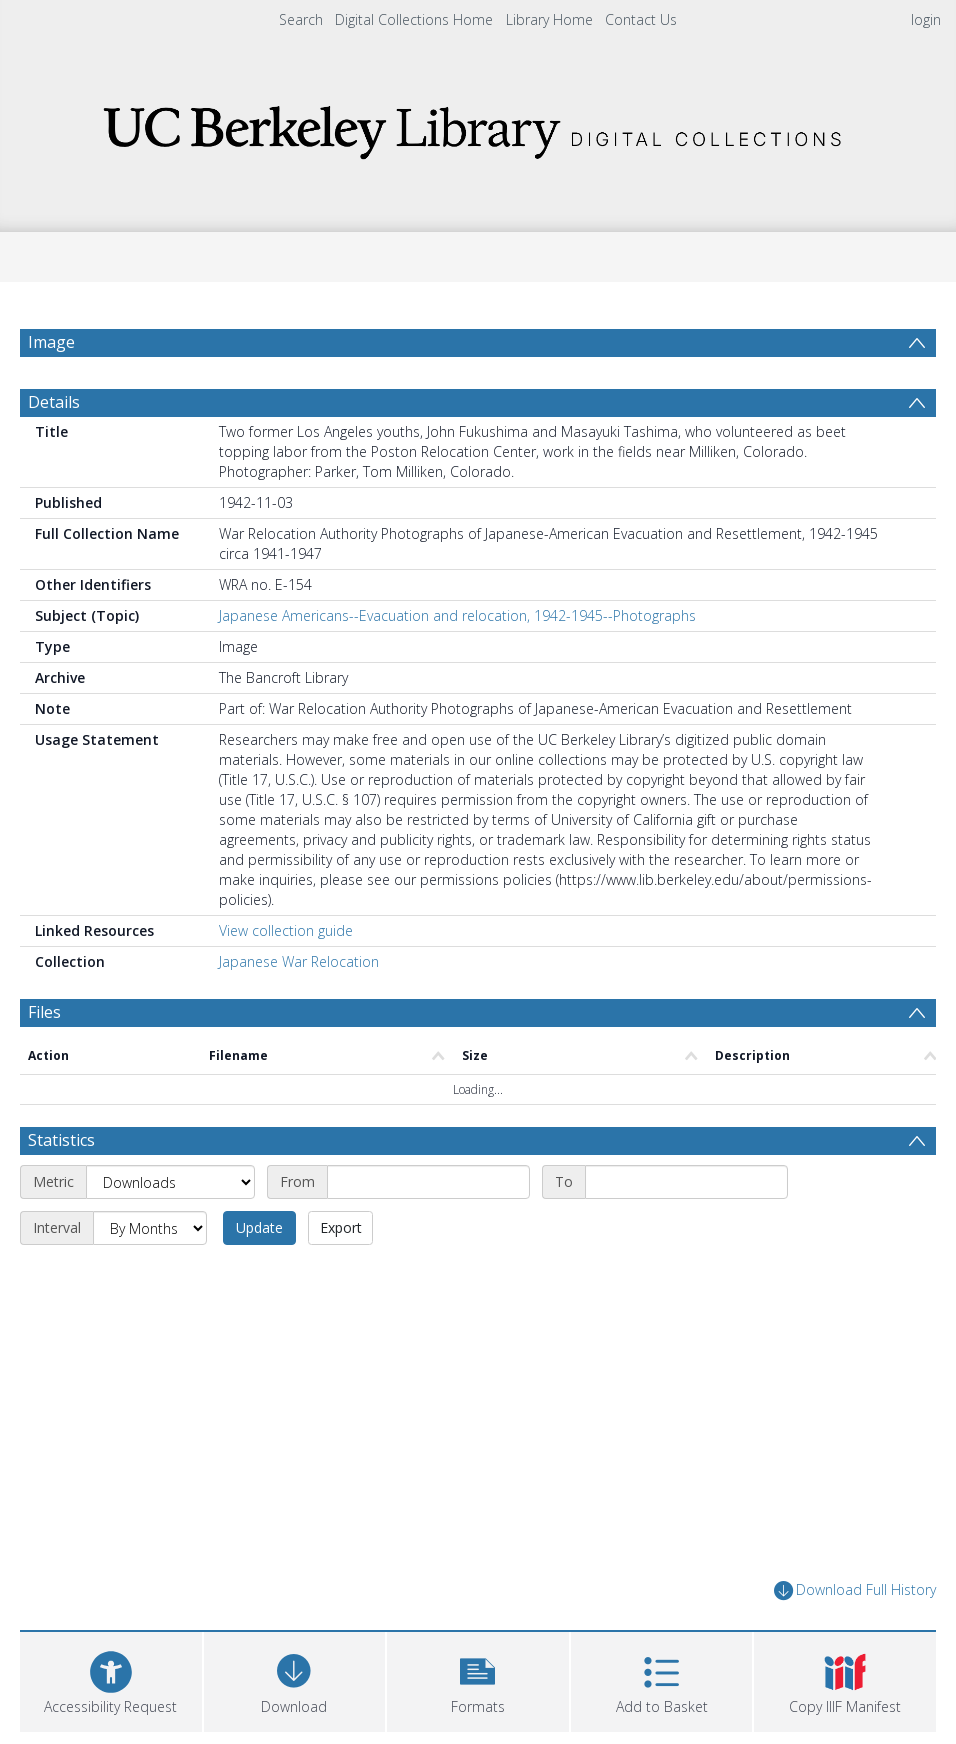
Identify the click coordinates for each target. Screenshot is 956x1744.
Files (44, 1012)
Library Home (549, 19)
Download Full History (855, 1590)
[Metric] (170, 1182)
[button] (478, 1679)
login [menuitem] (926, 19)
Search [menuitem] (301, 19)
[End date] (686, 1182)
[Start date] (428, 1182)
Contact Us (641, 19)
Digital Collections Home (414, 19)
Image (51, 342)
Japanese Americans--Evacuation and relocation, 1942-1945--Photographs (457, 615)
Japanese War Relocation (299, 961)
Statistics (61, 1140)
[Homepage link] (478, 126)
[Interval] (150, 1228)
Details (54, 402)
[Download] (295, 1679)
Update (259, 1227)
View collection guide (286, 930)
